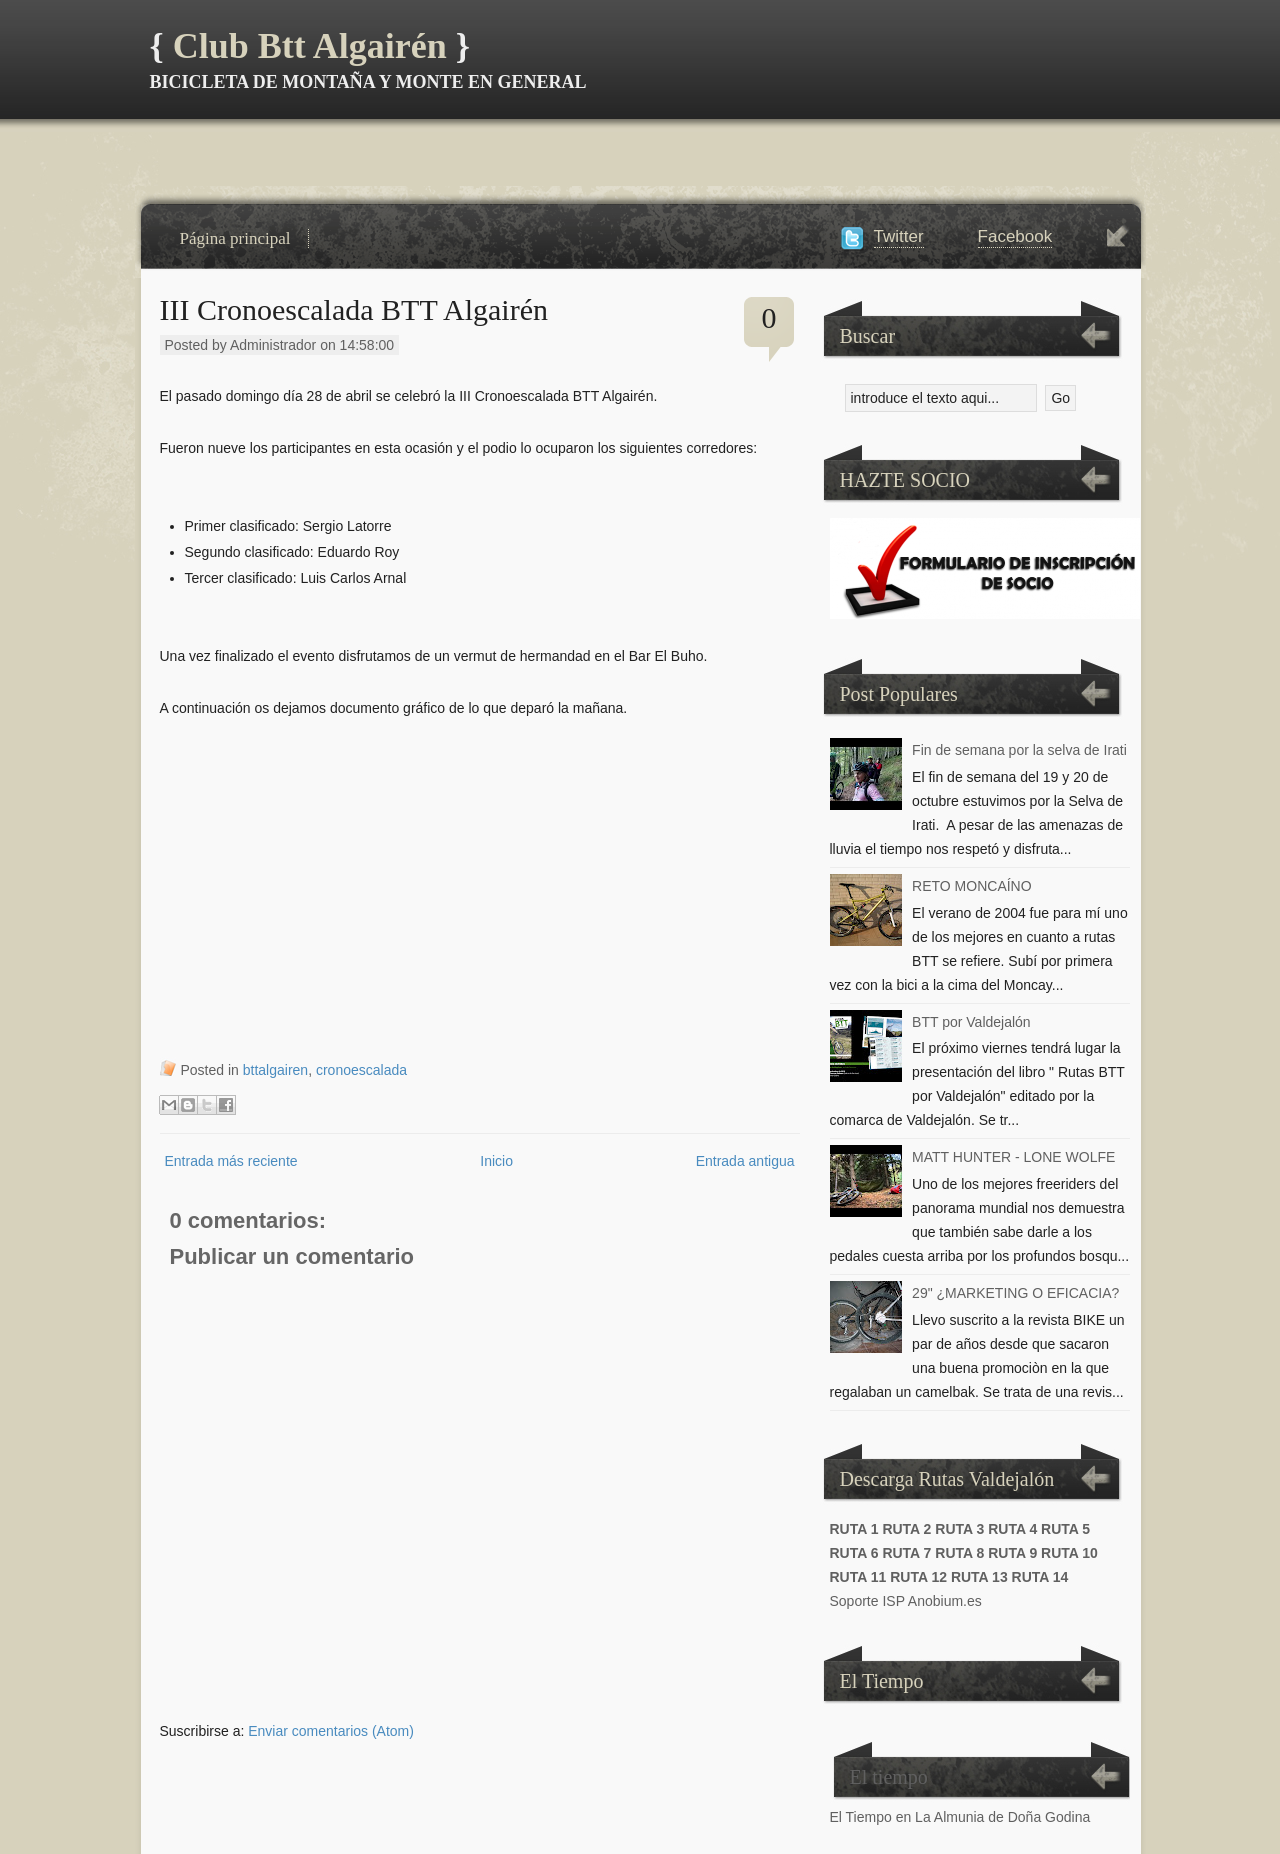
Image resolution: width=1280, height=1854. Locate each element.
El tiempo (889, 1777)
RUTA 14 (1040, 1577)
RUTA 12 (918, 1577)
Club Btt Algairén (310, 46)
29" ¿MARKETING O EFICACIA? (1015, 1293)
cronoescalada (361, 1070)
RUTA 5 (1065, 1529)
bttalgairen (275, 1070)
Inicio (496, 1161)
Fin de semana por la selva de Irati (1019, 750)
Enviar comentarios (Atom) (331, 1731)
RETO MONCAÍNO (972, 886)
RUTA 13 (979, 1577)
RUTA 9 (1012, 1553)
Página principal (235, 238)
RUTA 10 (1069, 1553)
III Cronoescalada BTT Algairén (354, 309)
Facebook (1015, 236)
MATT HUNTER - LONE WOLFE (1013, 1157)
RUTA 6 (854, 1553)
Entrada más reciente (231, 1161)
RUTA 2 (906, 1529)
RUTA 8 (959, 1553)
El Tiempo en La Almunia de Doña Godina (960, 1817)
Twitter (899, 236)
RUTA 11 (858, 1577)
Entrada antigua (745, 1161)
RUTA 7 (906, 1553)
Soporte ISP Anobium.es (906, 1601)
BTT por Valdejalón (971, 1022)
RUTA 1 (854, 1529)
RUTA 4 (1012, 1529)
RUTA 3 (959, 1529)
